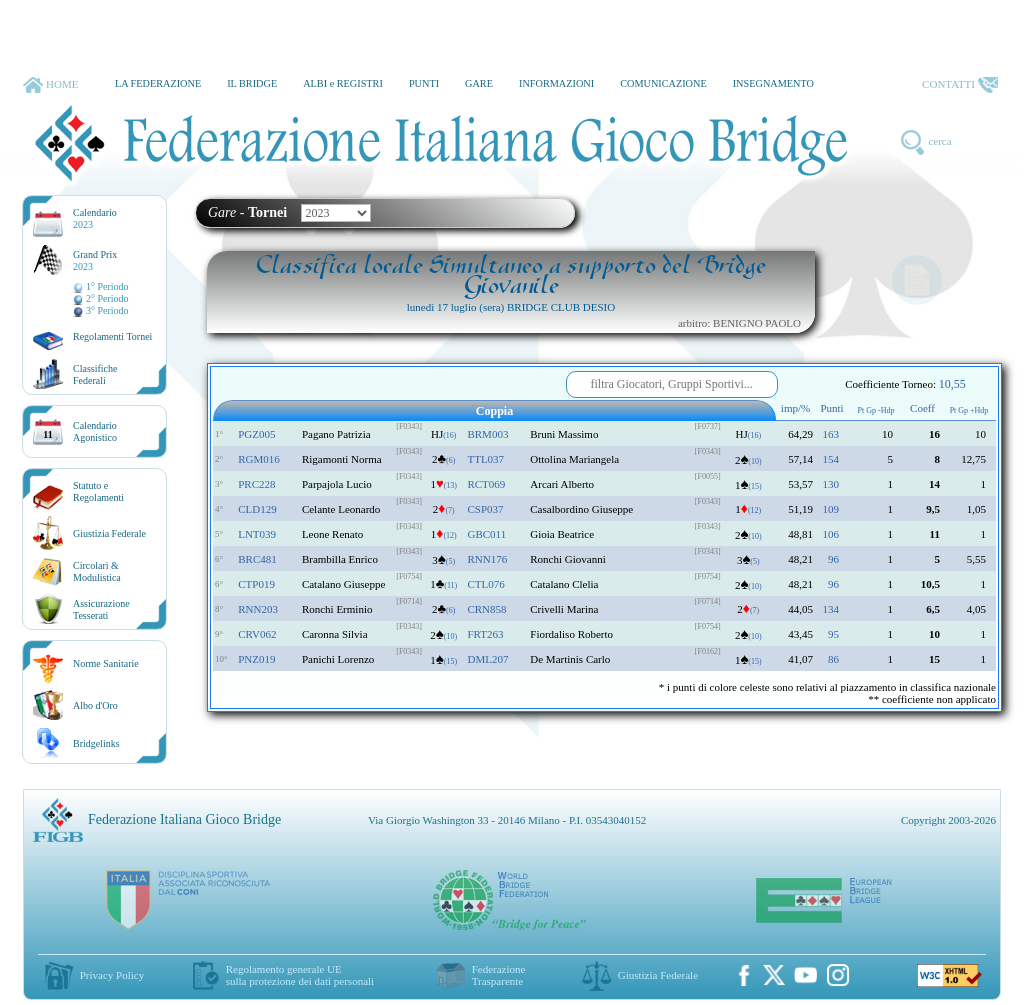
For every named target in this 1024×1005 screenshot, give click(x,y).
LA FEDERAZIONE (158, 83)
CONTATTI (960, 85)
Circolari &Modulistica (97, 571)
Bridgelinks (96, 743)
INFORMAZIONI (556, 83)
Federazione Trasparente (499, 975)
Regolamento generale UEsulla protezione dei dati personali (300, 975)
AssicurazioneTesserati (101, 609)
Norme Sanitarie (106, 663)
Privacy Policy (112, 975)
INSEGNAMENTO (773, 83)
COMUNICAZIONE (663, 83)
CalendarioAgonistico (95, 431)
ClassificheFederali (95, 374)
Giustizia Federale (109, 533)
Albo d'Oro (95, 705)
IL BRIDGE (252, 83)
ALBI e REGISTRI (343, 83)
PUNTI (424, 83)
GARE (479, 83)
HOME (50, 85)
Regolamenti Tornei (112, 336)
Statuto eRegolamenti (98, 491)
